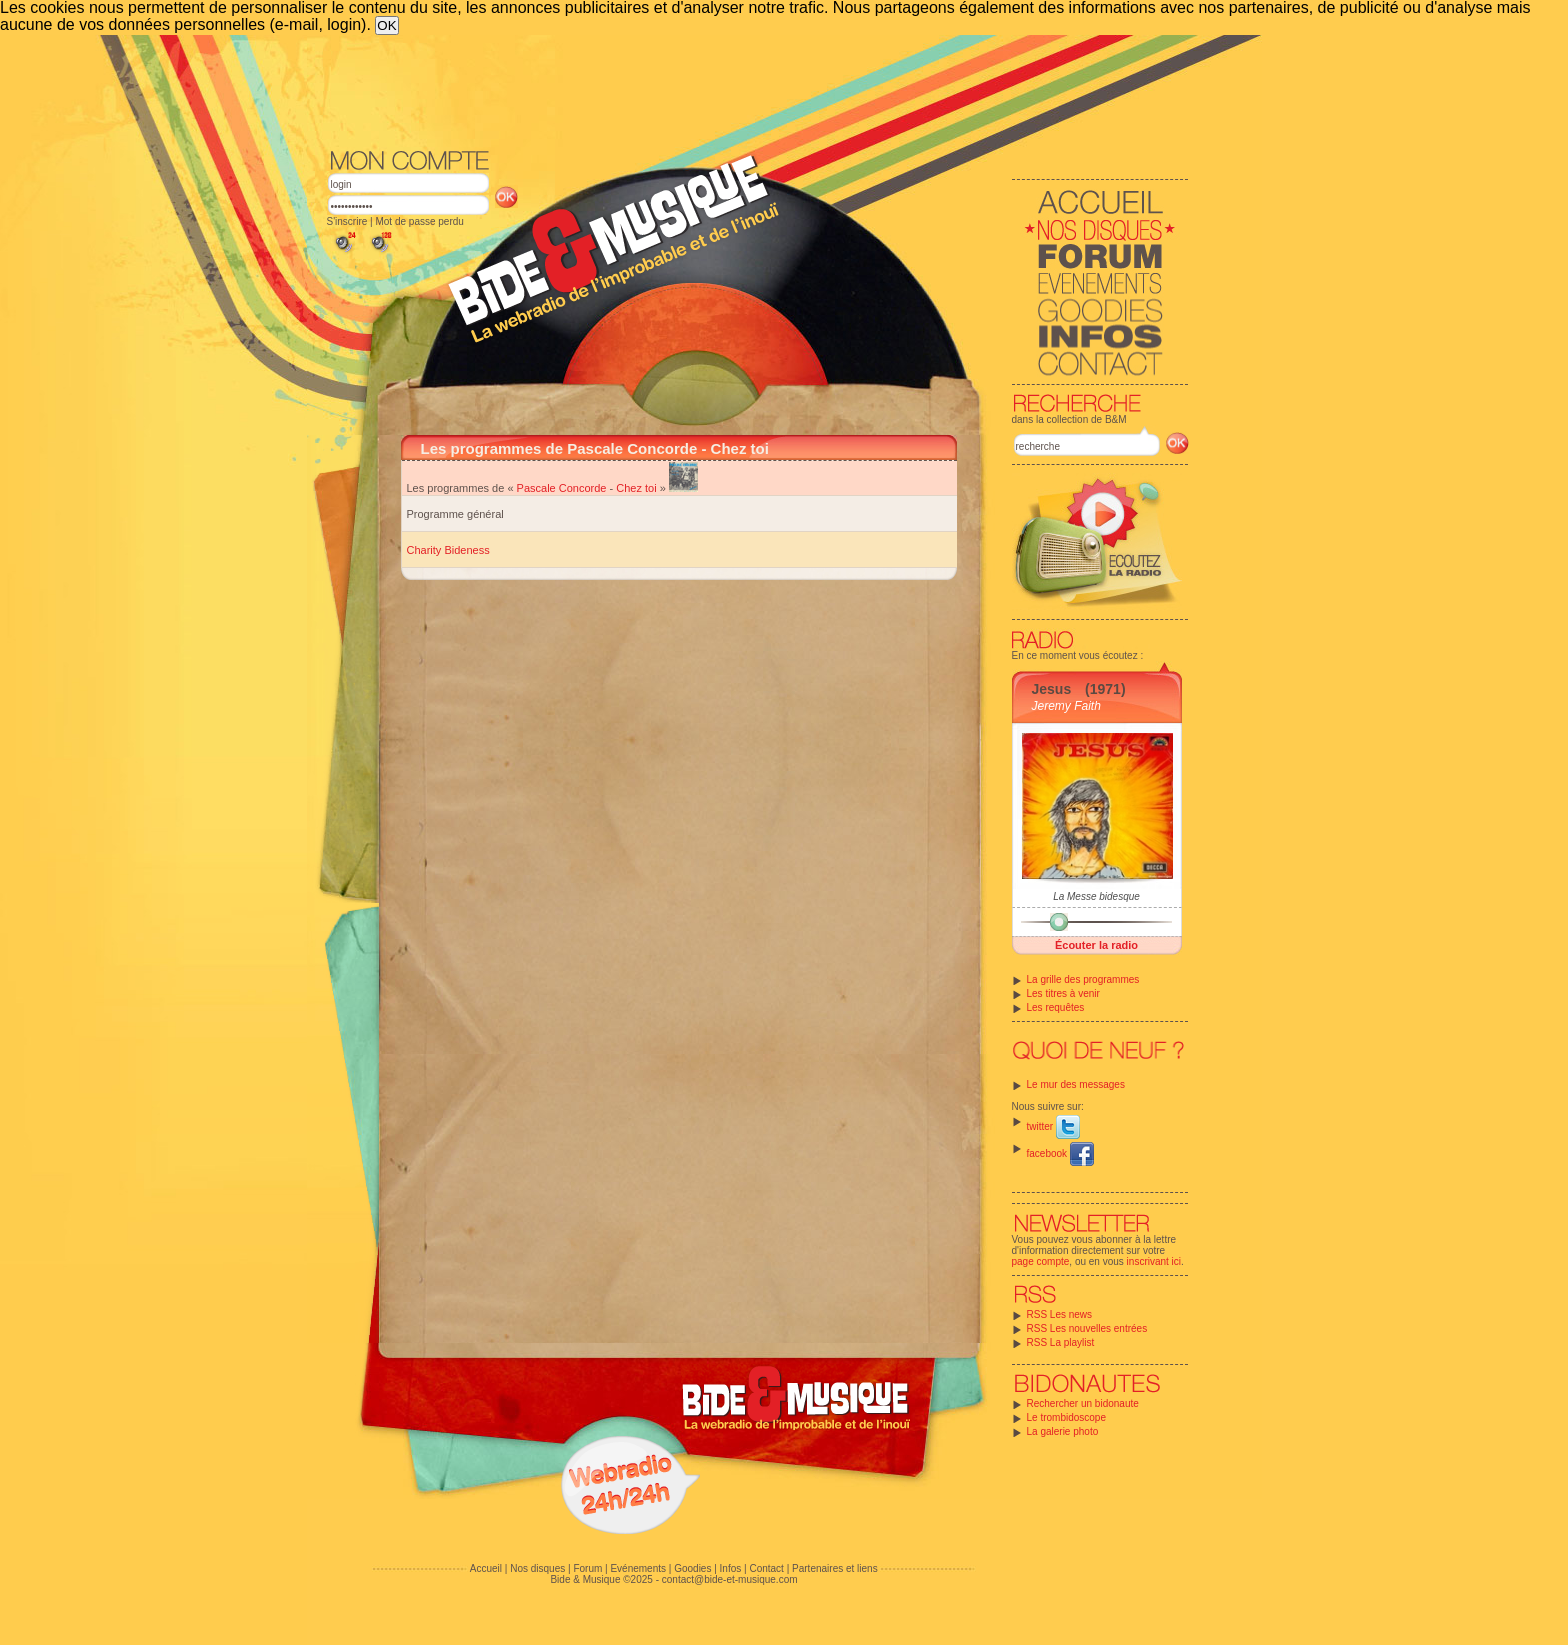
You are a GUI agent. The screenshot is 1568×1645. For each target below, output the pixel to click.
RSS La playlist (1061, 1342)
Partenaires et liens (835, 1568)
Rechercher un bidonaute (1083, 1403)
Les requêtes (1056, 1007)
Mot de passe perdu (419, 221)
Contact (766, 1568)
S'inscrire (347, 221)
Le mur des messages (1076, 1084)
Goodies (692, 1568)
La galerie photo (1063, 1431)
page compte (1041, 1261)
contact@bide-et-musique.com (730, 1579)
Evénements (638, 1568)
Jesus (1052, 689)
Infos (731, 1568)
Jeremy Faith (1066, 706)
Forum (587, 1568)
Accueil (486, 1568)
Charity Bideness (448, 550)
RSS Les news (1060, 1314)
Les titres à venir (1063, 993)
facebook (1060, 1153)
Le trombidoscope (1067, 1417)
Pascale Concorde (562, 488)
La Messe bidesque (1096, 896)
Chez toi (636, 488)
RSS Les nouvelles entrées (1087, 1328)
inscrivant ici (1154, 1261)
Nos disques (537, 1568)
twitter (1053, 1126)
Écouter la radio (1096, 945)
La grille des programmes (1083, 979)
